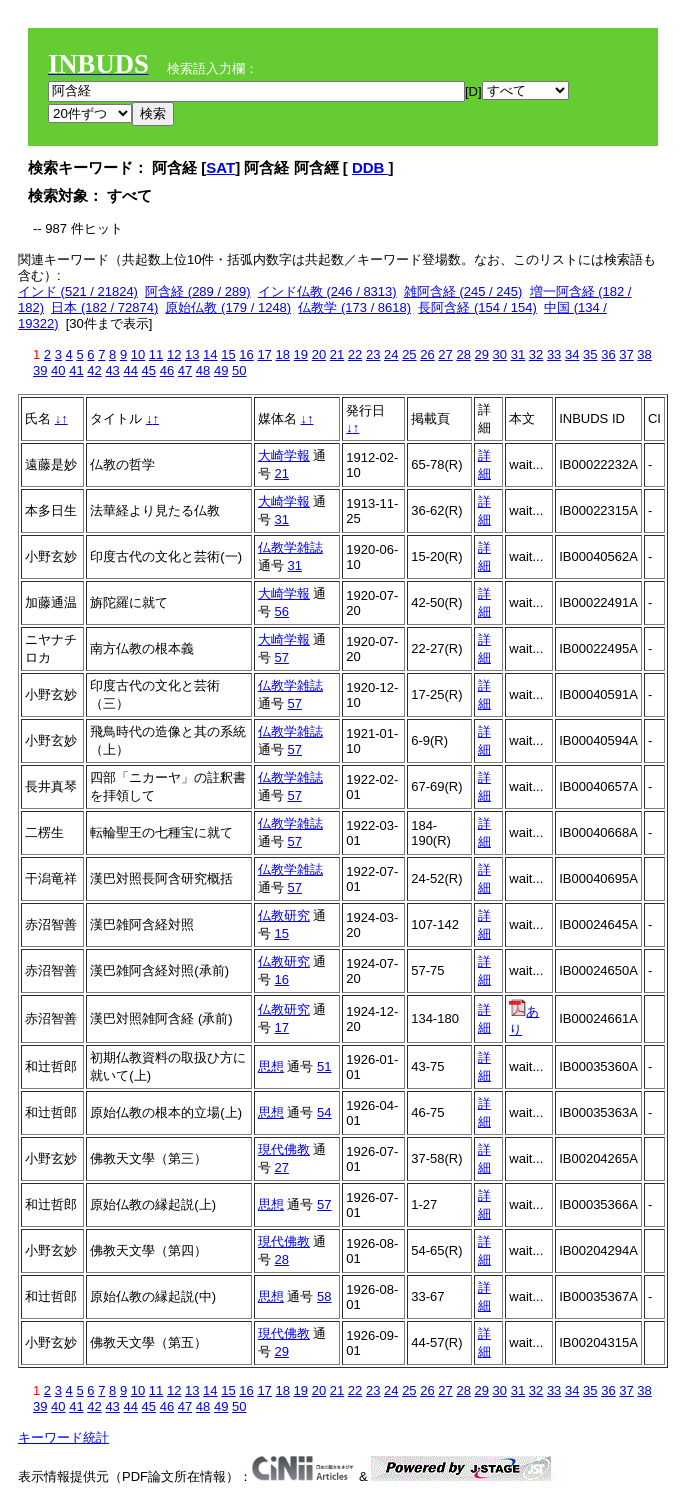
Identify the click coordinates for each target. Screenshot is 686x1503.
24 (391, 354)
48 (203, 370)
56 (281, 611)
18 (282, 354)
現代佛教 (284, 1149)
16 (246, 354)
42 (94, 370)
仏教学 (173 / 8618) (354, 307)
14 (210, 354)
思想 (271, 1066)
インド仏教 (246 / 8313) (327, 291)
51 (324, 1066)
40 (58, 370)
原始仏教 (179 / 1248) (228, 307)
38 (644, 354)
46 (167, 370)
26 (427, 354)
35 (590, 354)
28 (463, 354)
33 (554, 354)
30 (500, 354)
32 (536, 354)
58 (324, 1296)
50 (239, 370)
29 (482, 354)
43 (112, 370)
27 (445, 354)
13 (192, 354)
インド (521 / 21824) (78, 291)
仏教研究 (284, 915)
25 (409, 354)
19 (301, 354)
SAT (220, 167)
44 (130, 370)
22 (355, 354)
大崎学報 (284, 455)
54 (324, 1112)
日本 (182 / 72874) (104, 307)
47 (185, 370)
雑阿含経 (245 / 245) (463, 291)
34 (572, 354)
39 (40, 370)
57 (281, 657)
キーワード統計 (63, 1437)
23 (373, 354)
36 (608, 354)
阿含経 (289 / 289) (198, 291)
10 (138, 354)
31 (518, 354)
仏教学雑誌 (290, 547)
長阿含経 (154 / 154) (477, 307)
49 (221, 370)
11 (156, 354)
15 (228, 354)
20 (319, 354)
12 (174, 354)
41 (76, 370)
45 (149, 370)
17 (264, 354)
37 (626, 354)
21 (337, 354)
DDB (370, 167)
